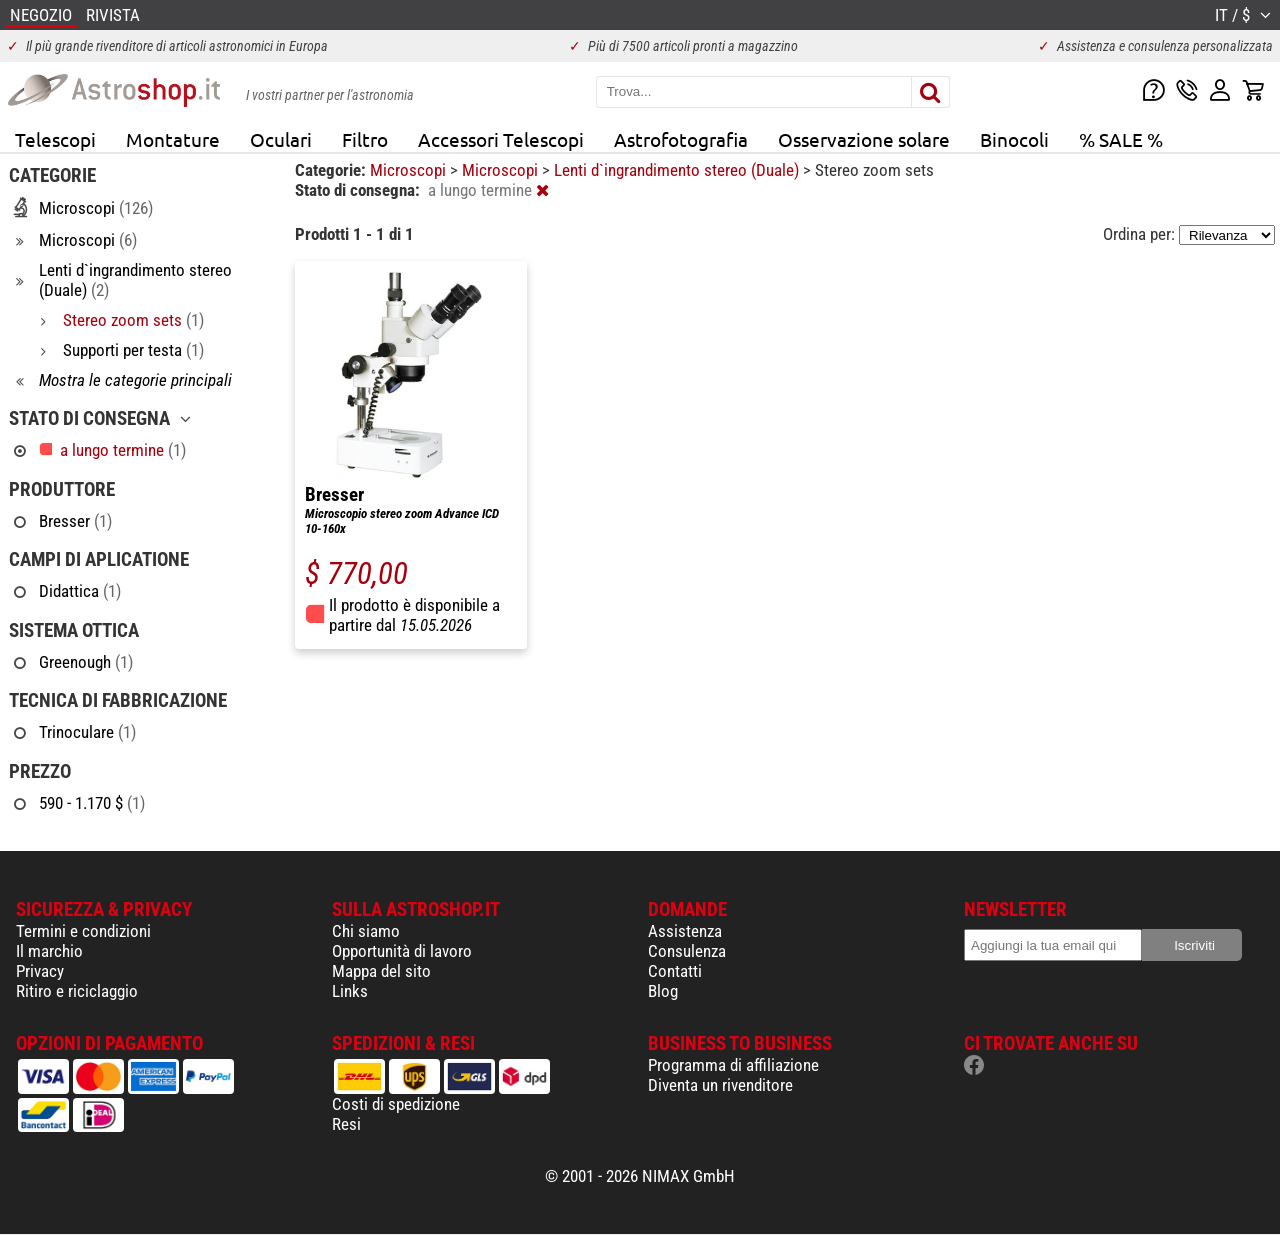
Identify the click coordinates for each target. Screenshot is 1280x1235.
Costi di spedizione (396, 1104)
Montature (173, 139)
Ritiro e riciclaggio (77, 991)
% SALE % (1121, 139)
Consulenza (687, 951)
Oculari (281, 139)
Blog (663, 991)
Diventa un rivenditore (720, 1085)
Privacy (40, 971)
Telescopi (55, 139)
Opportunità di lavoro (402, 951)
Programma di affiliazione (733, 1065)
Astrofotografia (681, 139)
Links (350, 991)
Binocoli (1014, 139)
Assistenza (685, 931)
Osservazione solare (864, 139)
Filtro (365, 139)
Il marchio (49, 951)
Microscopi (410, 170)
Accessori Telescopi (501, 139)
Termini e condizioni (83, 931)
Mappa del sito (381, 971)
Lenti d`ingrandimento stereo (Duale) (678, 170)
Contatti (675, 971)
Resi (346, 1124)
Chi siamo (366, 931)
